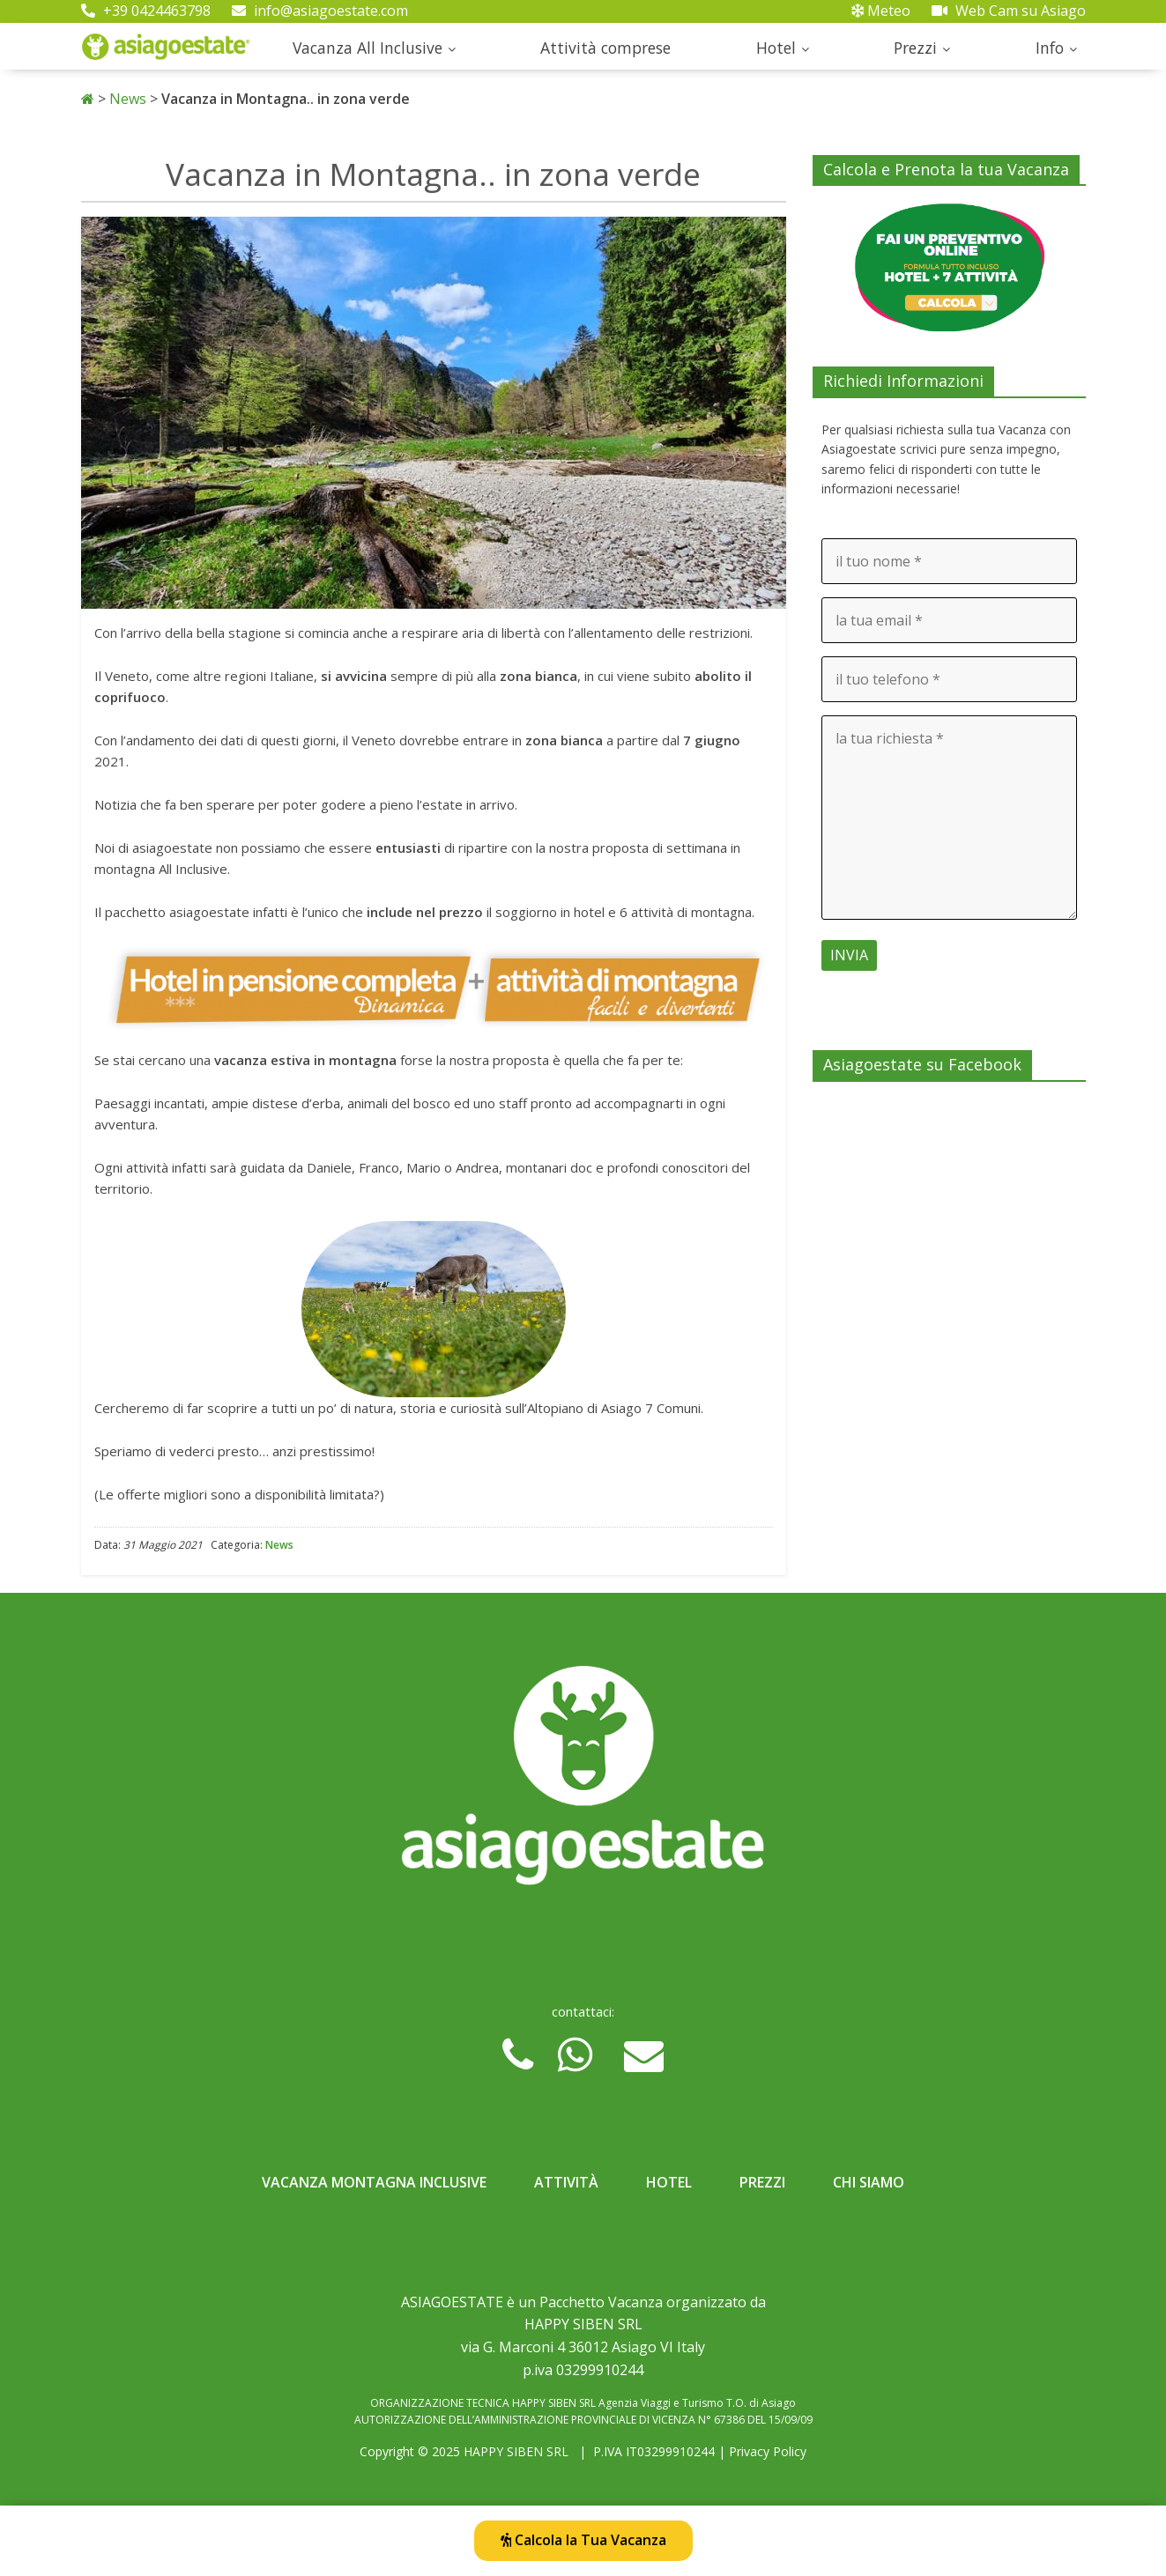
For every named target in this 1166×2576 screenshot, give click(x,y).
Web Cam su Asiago (1009, 10)
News (127, 98)
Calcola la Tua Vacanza (583, 2540)
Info (1050, 47)
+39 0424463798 (146, 10)
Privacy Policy (767, 2451)
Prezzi (915, 47)
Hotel (776, 47)
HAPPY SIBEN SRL (516, 2451)
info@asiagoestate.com (320, 10)
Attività (566, 2182)
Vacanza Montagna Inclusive (374, 2182)
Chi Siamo (868, 2182)
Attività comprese (605, 47)
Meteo (880, 10)
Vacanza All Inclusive (367, 47)
